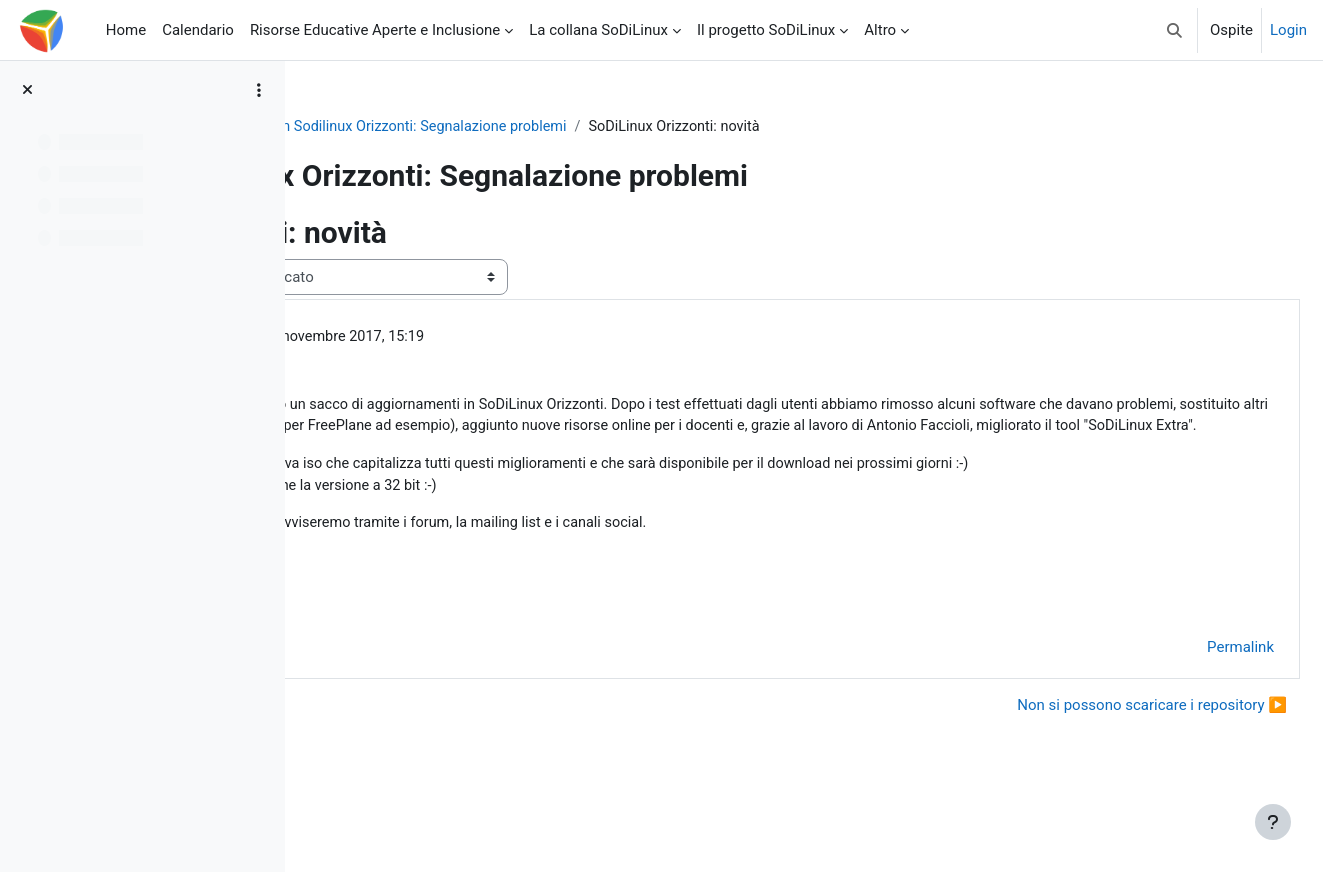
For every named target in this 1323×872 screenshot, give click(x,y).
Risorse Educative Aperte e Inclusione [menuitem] (375, 30)
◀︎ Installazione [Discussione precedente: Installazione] (390, 758)
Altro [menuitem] (880, 30)
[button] (1174, 30)
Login (1288, 30)
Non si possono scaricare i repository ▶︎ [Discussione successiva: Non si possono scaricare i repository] (1104, 758)
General (509, 127)
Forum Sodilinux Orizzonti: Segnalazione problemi (722, 127)
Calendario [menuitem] (198, 30)
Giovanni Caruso (456, 338)
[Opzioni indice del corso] (259, 90)
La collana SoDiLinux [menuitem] (598, 30)
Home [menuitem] (126, 30)
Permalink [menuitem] (1192, 701)
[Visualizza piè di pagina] (1273, 822)
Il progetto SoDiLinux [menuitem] (766, 30)
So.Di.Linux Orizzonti (393, 127)
